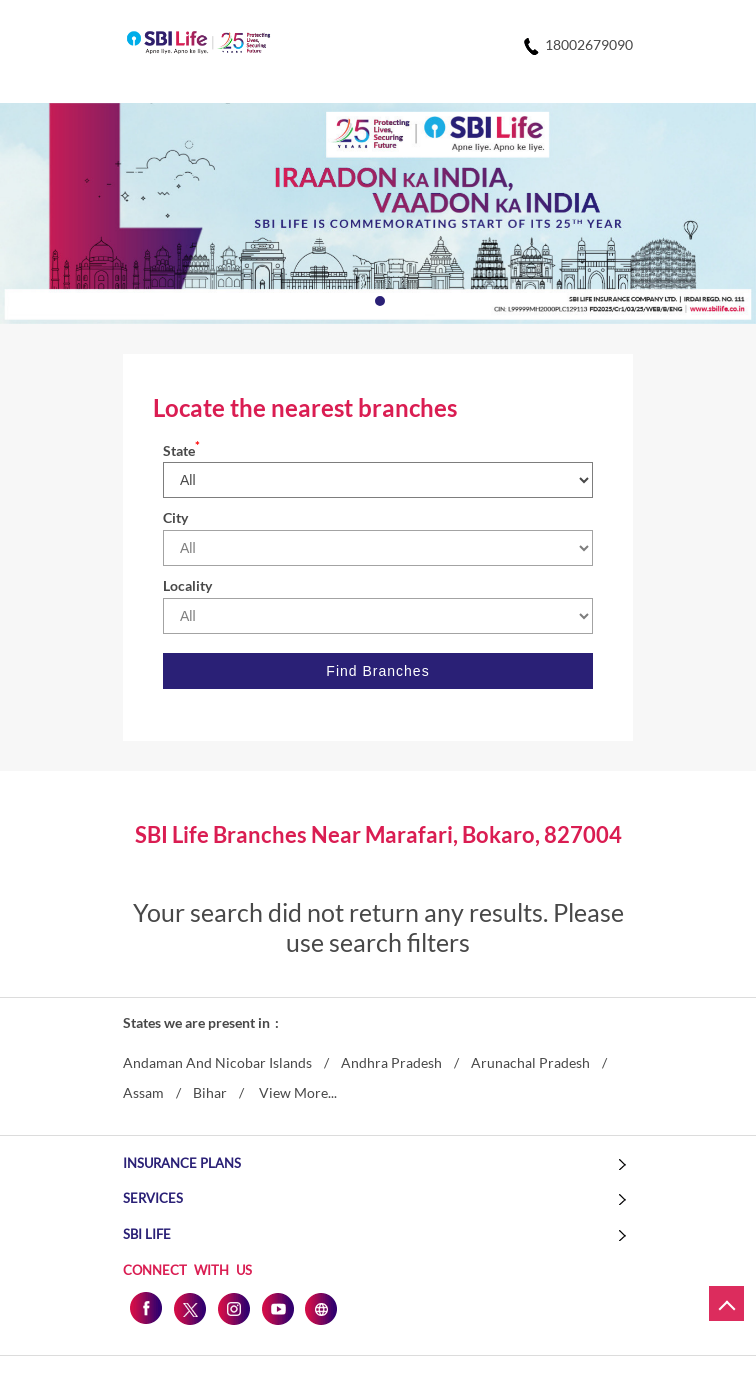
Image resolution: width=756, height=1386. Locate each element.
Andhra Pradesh (391, 1063)
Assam (143, 1093)
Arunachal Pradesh (530, 1063)
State (181, 450)
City (175, 517)
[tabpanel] (378, 213)
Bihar (210, 1093)
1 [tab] (378, 299)
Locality (187, 585)
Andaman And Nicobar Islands (217, 1063)
